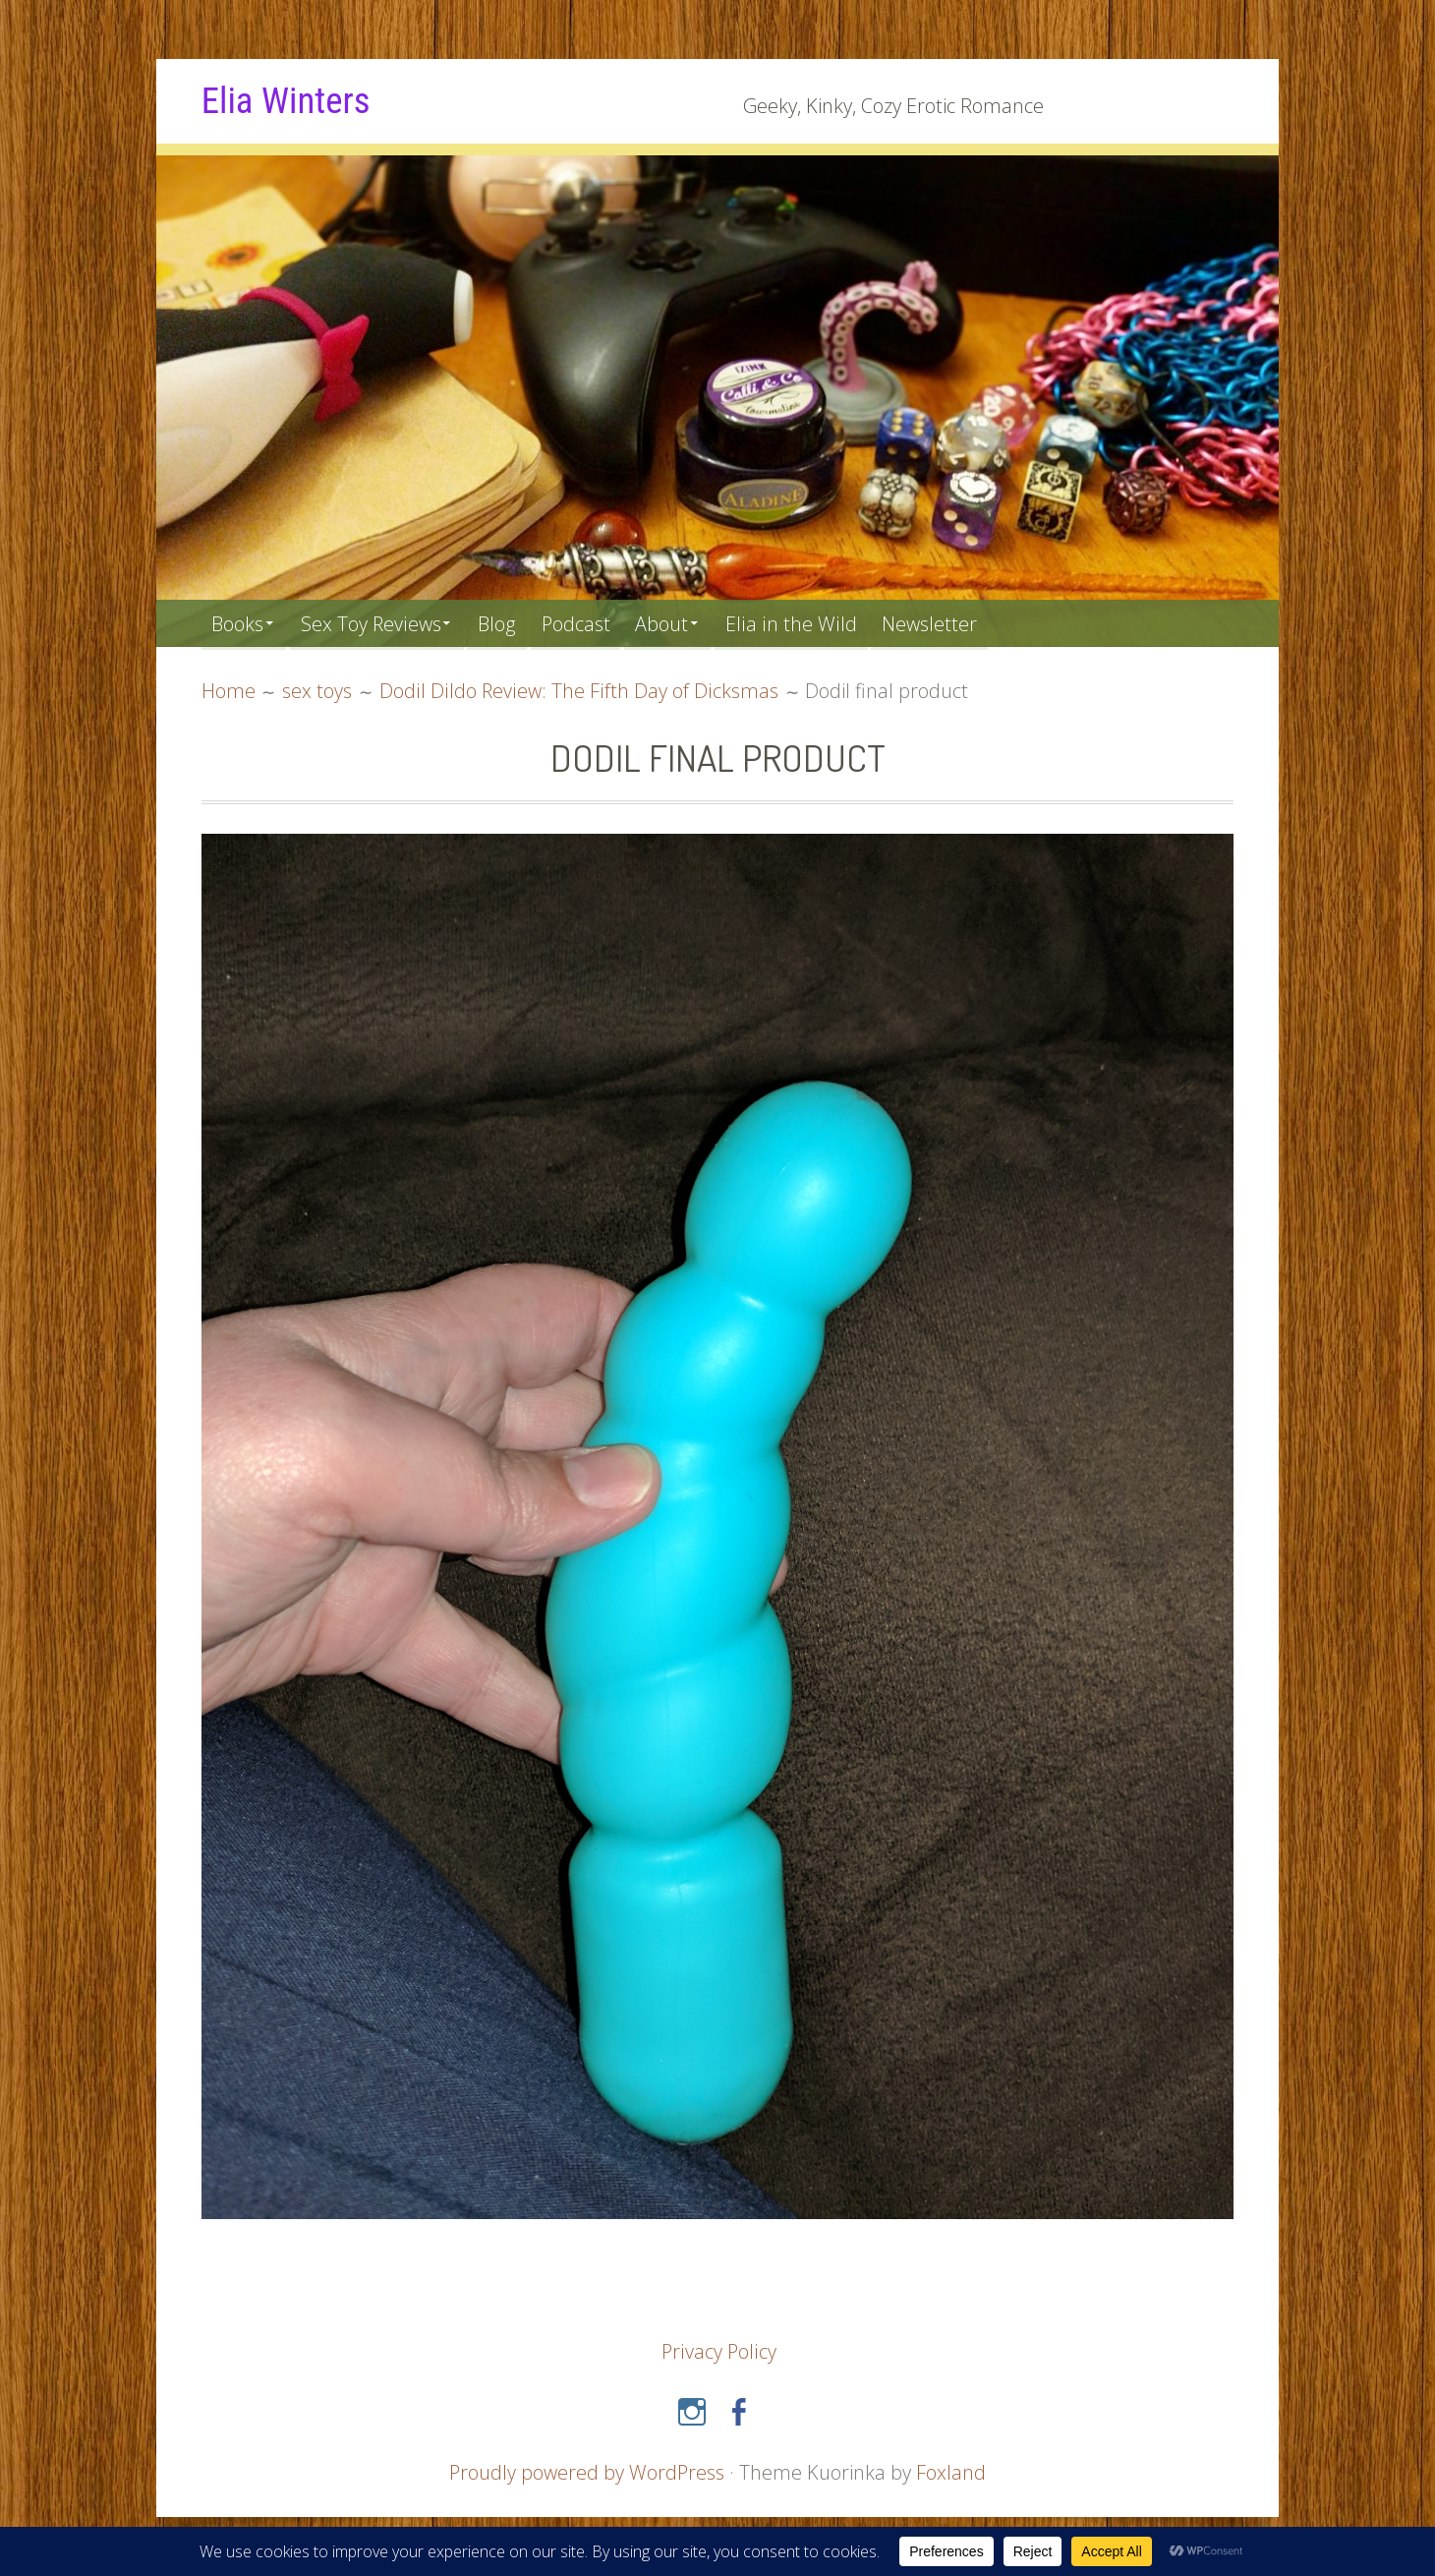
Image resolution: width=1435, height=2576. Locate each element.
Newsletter (955, 623)
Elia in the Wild (814, 623)
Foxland (952, 2472)
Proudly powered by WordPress (586, 2472)
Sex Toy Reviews (378, 623)
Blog (509, 623)
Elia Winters (288, 100)
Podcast (591, 623)
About (681, 623)
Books (239, 623)
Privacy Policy (718, 2351)
